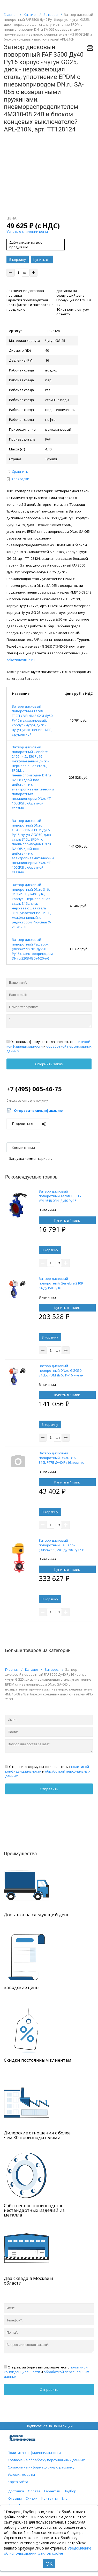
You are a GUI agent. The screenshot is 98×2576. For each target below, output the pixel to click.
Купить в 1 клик (42, 260)
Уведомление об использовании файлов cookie (47, 2551)
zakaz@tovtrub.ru (20, 659)
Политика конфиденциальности (34, 2452)
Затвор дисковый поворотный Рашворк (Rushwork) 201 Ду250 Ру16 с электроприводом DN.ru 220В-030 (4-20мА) (32, 949)
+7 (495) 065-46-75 (34, 1088)
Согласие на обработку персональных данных (46, 2460)
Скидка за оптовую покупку (27, 1100)
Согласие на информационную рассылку (41, 2467)
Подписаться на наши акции (49, 2426)
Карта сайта (18, 2481)
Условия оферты (21, 2474)
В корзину (17, 259)
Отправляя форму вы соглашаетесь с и (49, 1046)
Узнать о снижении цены (27, 231)
